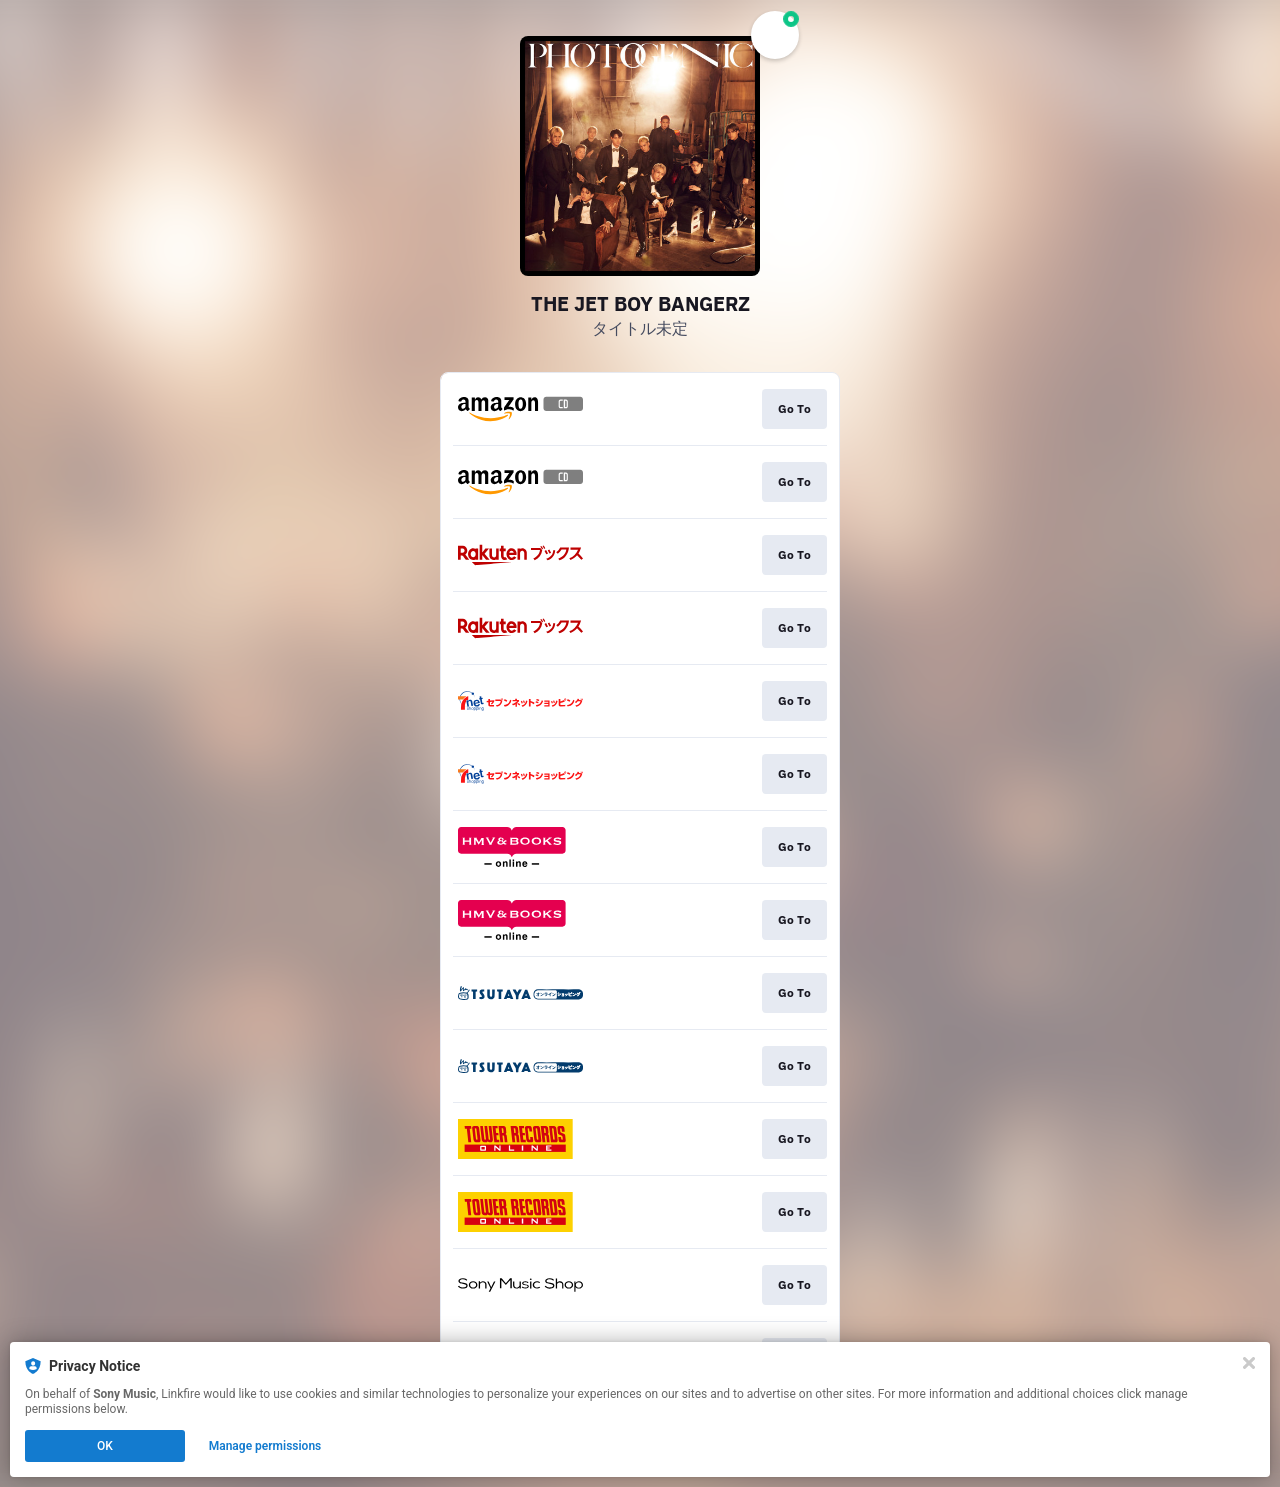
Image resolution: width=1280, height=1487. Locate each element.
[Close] (1249, 1363)
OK (105, 1446)
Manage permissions (265, 1446)
